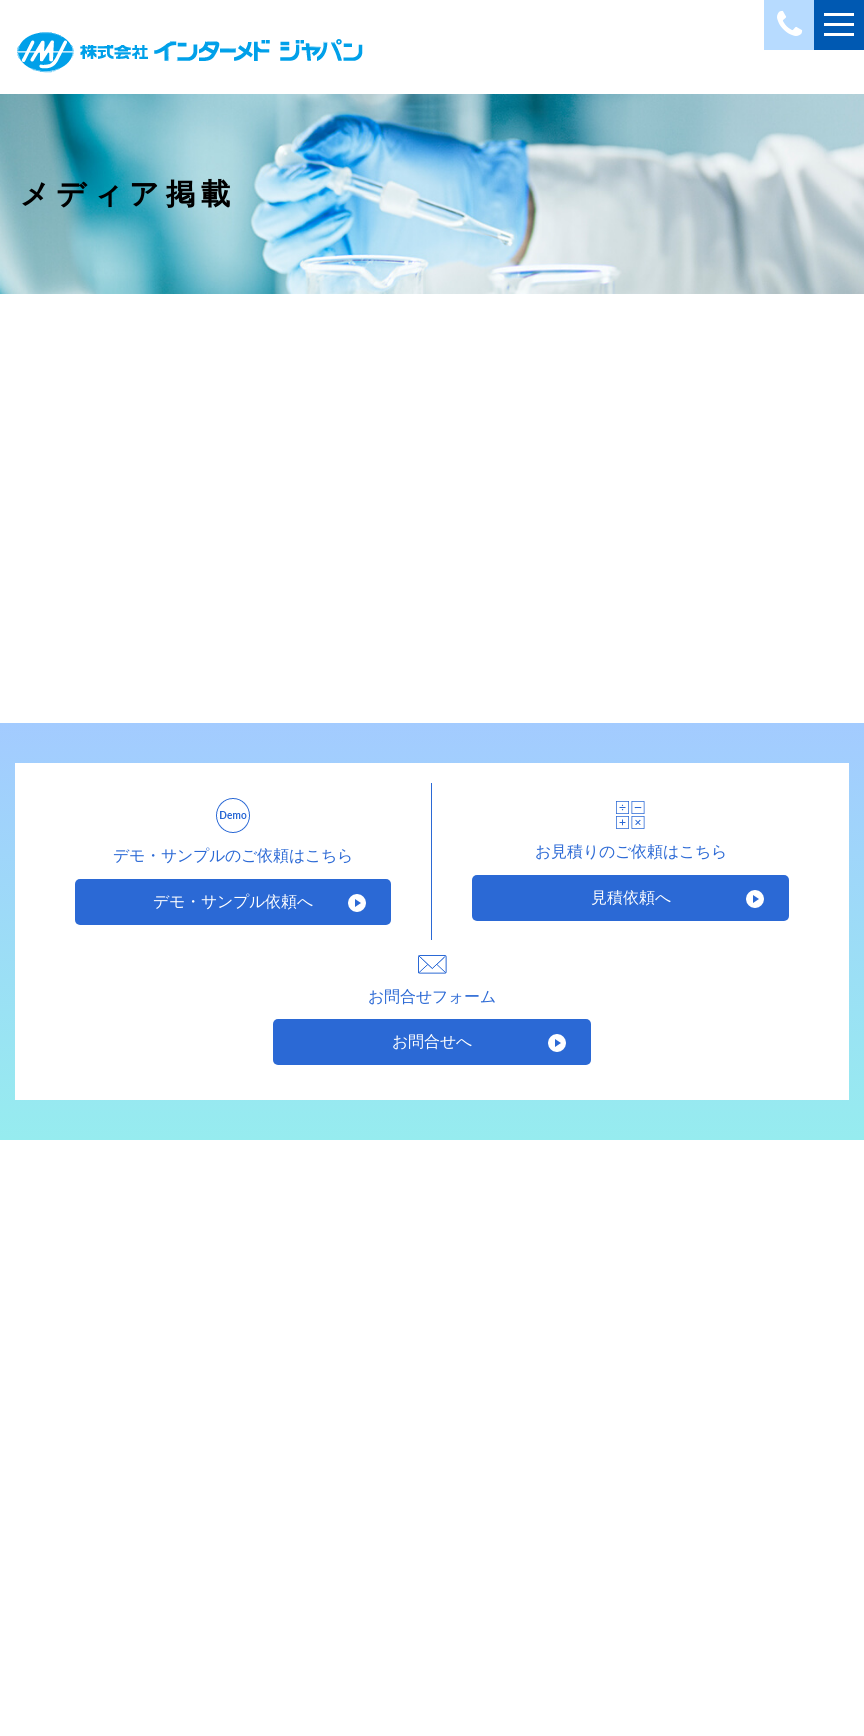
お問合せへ (432, 1041)
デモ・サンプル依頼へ (233, 901)
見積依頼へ (631, 897)
